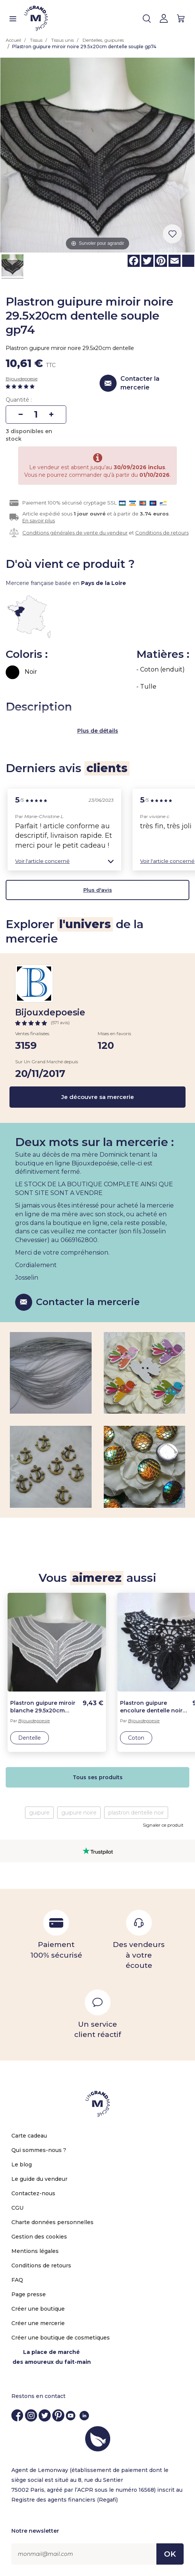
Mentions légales (35, 2251)
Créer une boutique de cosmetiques (60, 2337)
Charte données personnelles (52, 2222)
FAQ (17, 2279)
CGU (17, 2207)
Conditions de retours (162, 533)
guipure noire (79, 1812)
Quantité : (19, 399)
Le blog (21, 2164)
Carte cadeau (29, 2135)
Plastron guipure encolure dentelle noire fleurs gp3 (153, 1706)
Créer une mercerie (38, 2323)
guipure (39, 1812)
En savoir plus (38, 520)
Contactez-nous (33, 2193)
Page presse (28, 2294)
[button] (64, 861)
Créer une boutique (38, 2308)
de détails (104, 730)
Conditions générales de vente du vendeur (75, 533)
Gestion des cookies (39, 2236)
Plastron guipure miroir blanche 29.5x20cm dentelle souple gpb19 (42, 1706)
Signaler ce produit (163, 1825)
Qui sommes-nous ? (38, 2150)
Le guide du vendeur (39, 2179)
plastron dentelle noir (136, 1812)
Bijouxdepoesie (21, 379)
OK (170, 2554)
